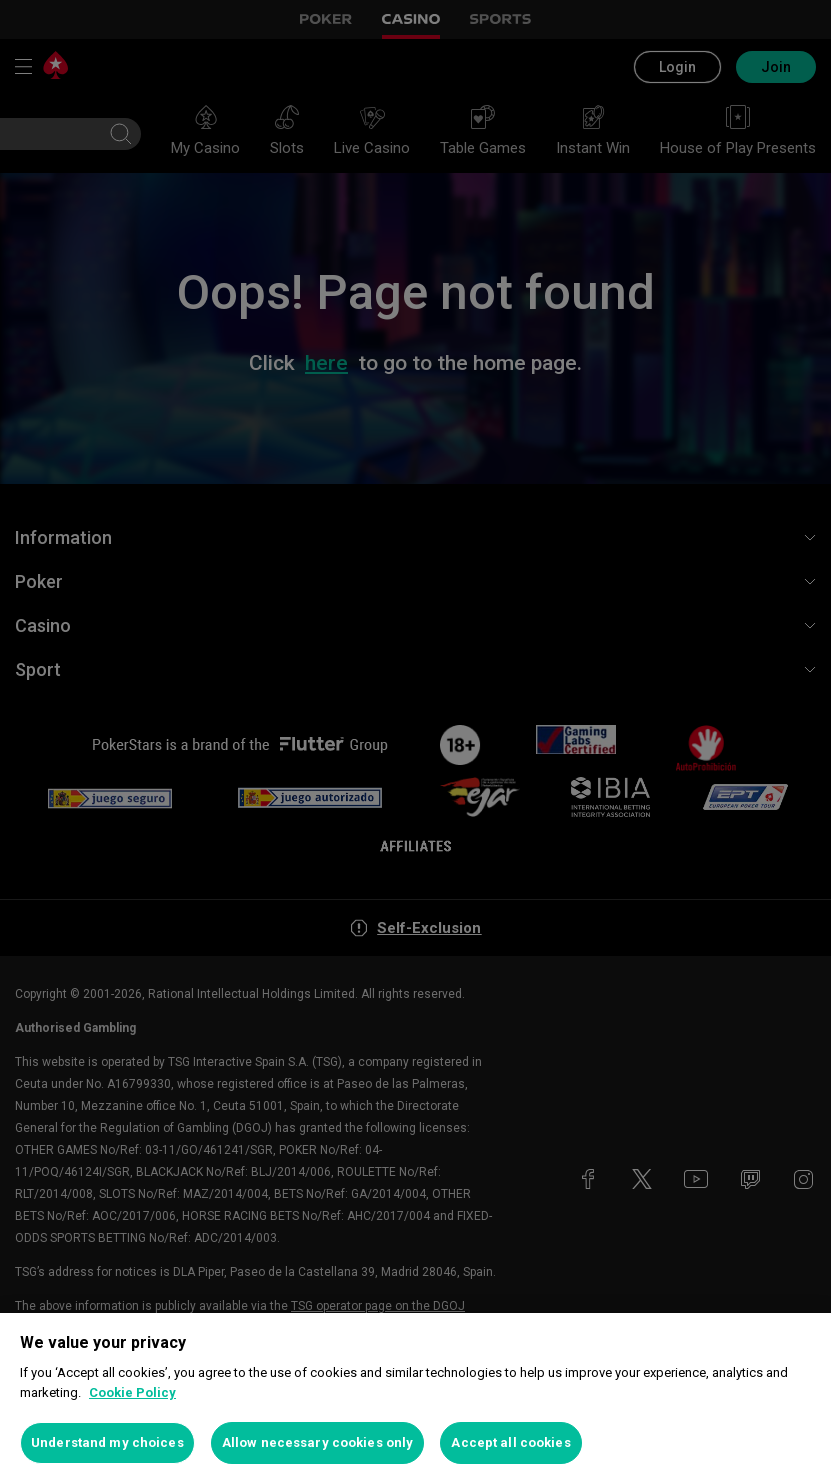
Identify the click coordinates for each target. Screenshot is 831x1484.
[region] (415, 1398)
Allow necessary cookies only (318, 1442)
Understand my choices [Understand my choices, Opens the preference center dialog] (107, 1442)
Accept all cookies (510, 1442)
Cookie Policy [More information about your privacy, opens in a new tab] (132, 1392)
